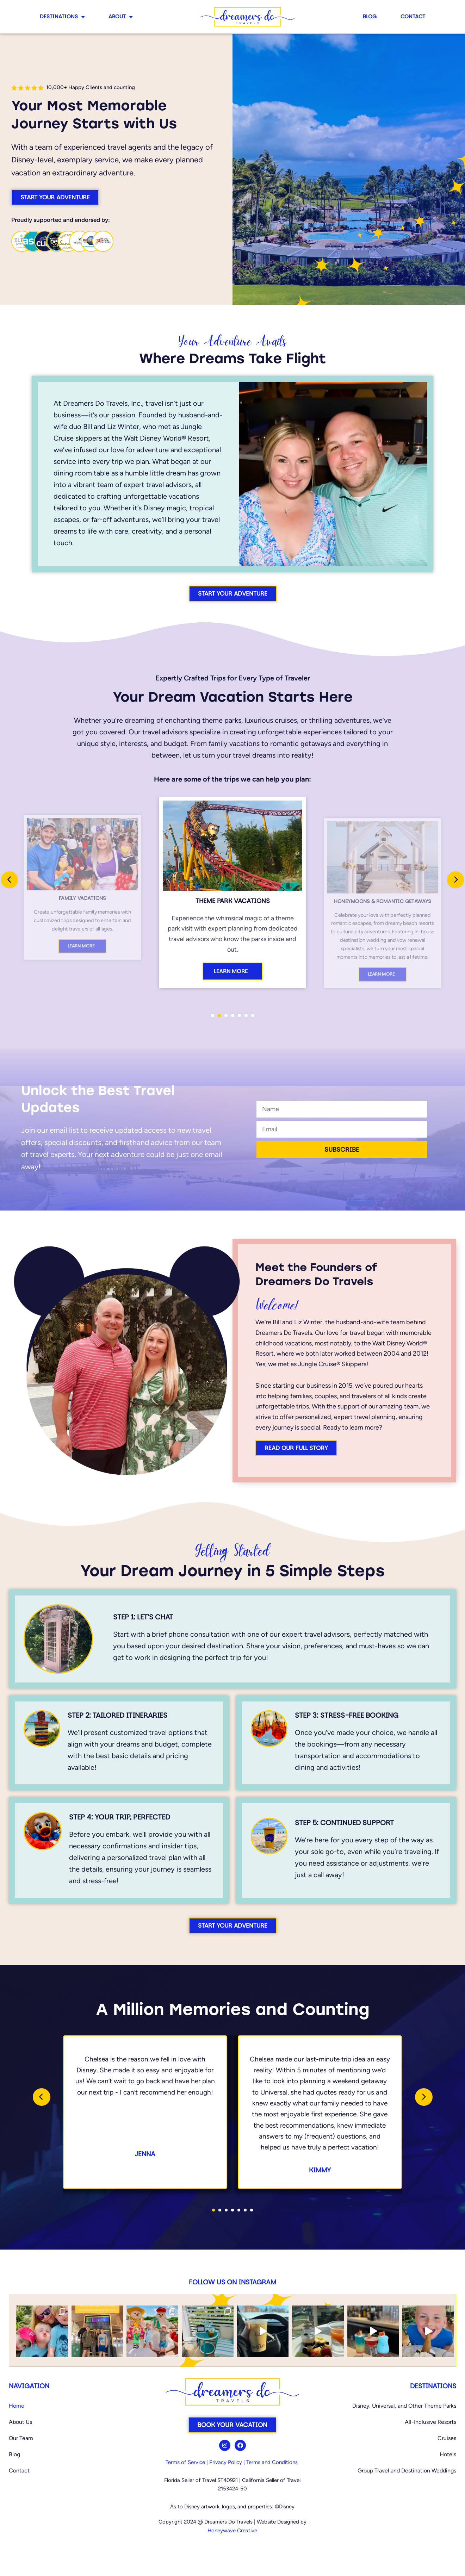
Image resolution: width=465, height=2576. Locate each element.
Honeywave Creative (232, 2530)
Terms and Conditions (272, 2462)
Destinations (62, 17)
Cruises (447, 2438)
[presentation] (9, 879)
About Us (20, 2422)
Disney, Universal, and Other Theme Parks (404, 2405)
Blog (370, 16)
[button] (212, 1015)
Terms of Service (185, 2462)
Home (16, 2405)
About (120, 17)
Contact (413, 16)
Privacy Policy (225, 2462)
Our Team (21, 2438)
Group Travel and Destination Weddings (407, 2470)
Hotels (448, 2454)
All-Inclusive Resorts (430, 2422)
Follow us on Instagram (232, 2282)
